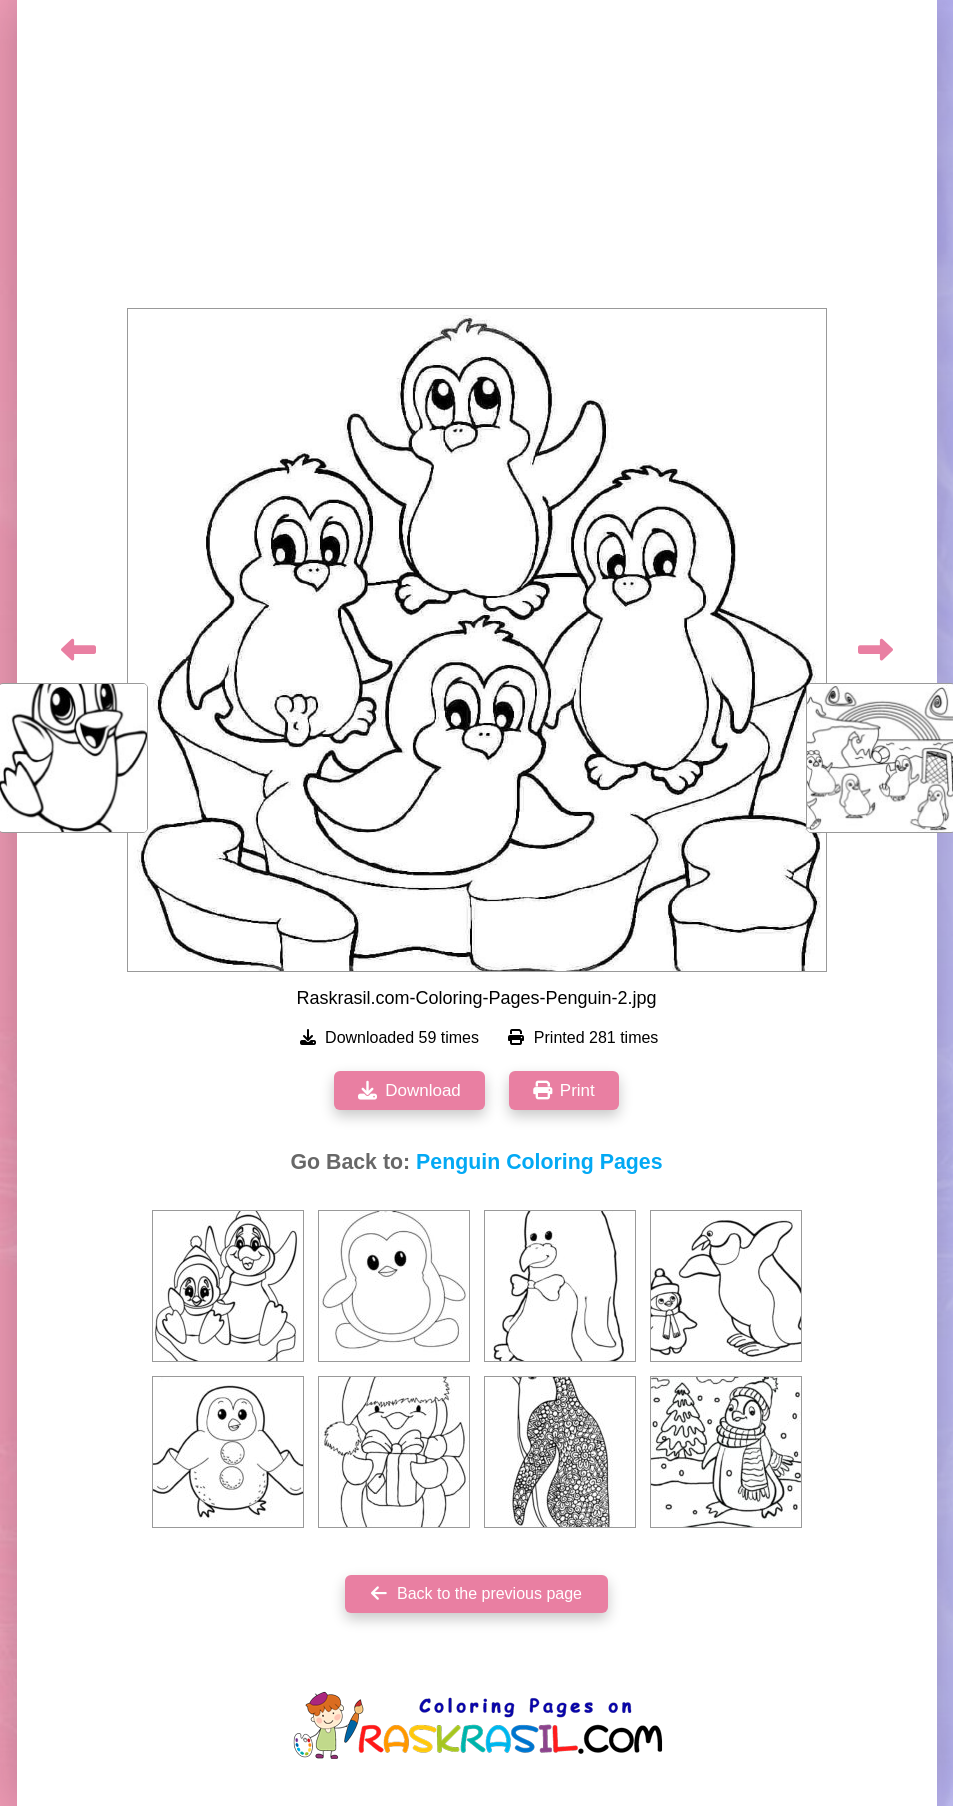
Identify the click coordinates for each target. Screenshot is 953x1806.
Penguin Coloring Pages (539, 1162)
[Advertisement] (477, 160)
